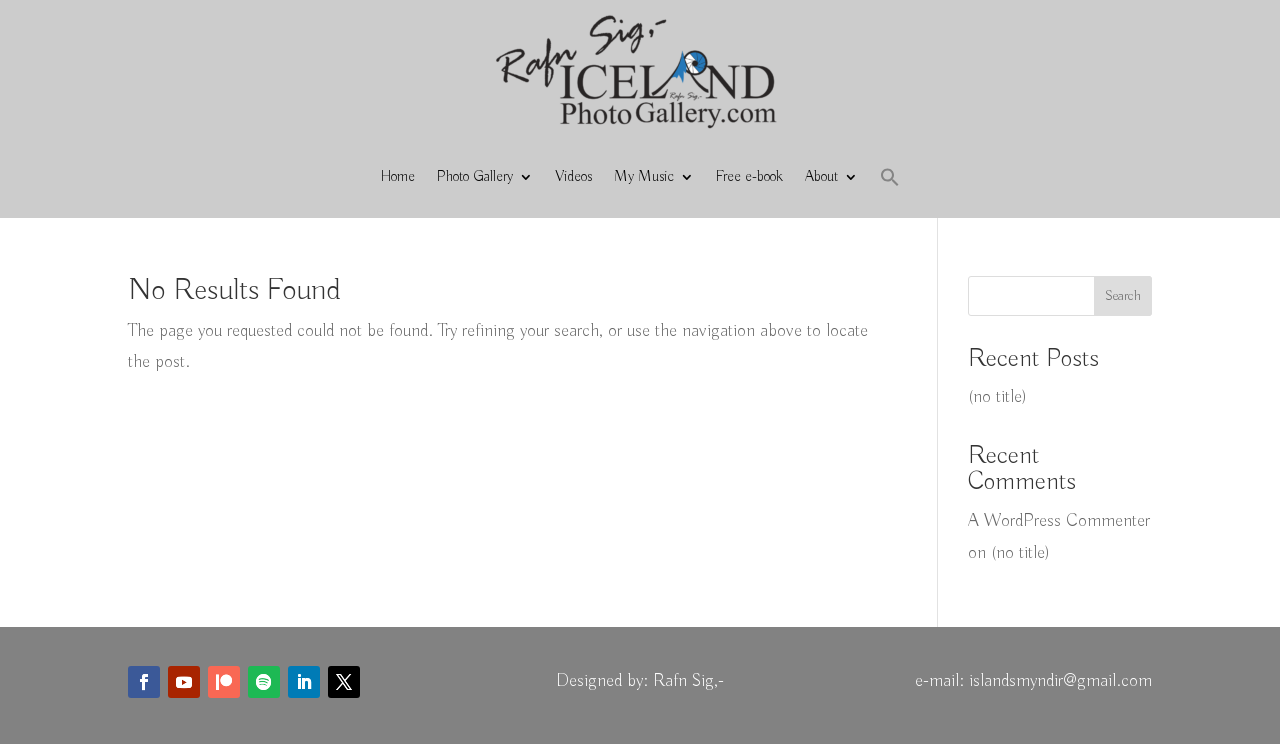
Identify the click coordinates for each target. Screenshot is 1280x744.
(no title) (997, 397)
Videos (573, 177)
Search (1123, 296)
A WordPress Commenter (1059, 521)
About (821, 177)
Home (398, 177)
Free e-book (749, 177)
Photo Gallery (475, 177)
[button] (890, 177)
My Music (644, 177)
